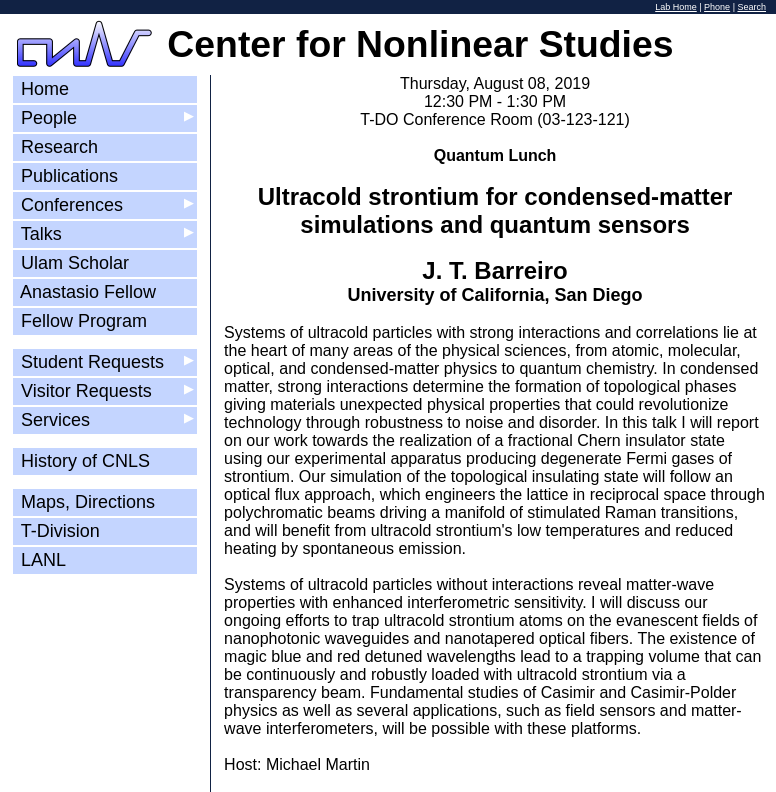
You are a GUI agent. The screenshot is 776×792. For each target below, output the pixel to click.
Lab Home (676, 7)
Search (751, 7)
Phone (717, 7)
